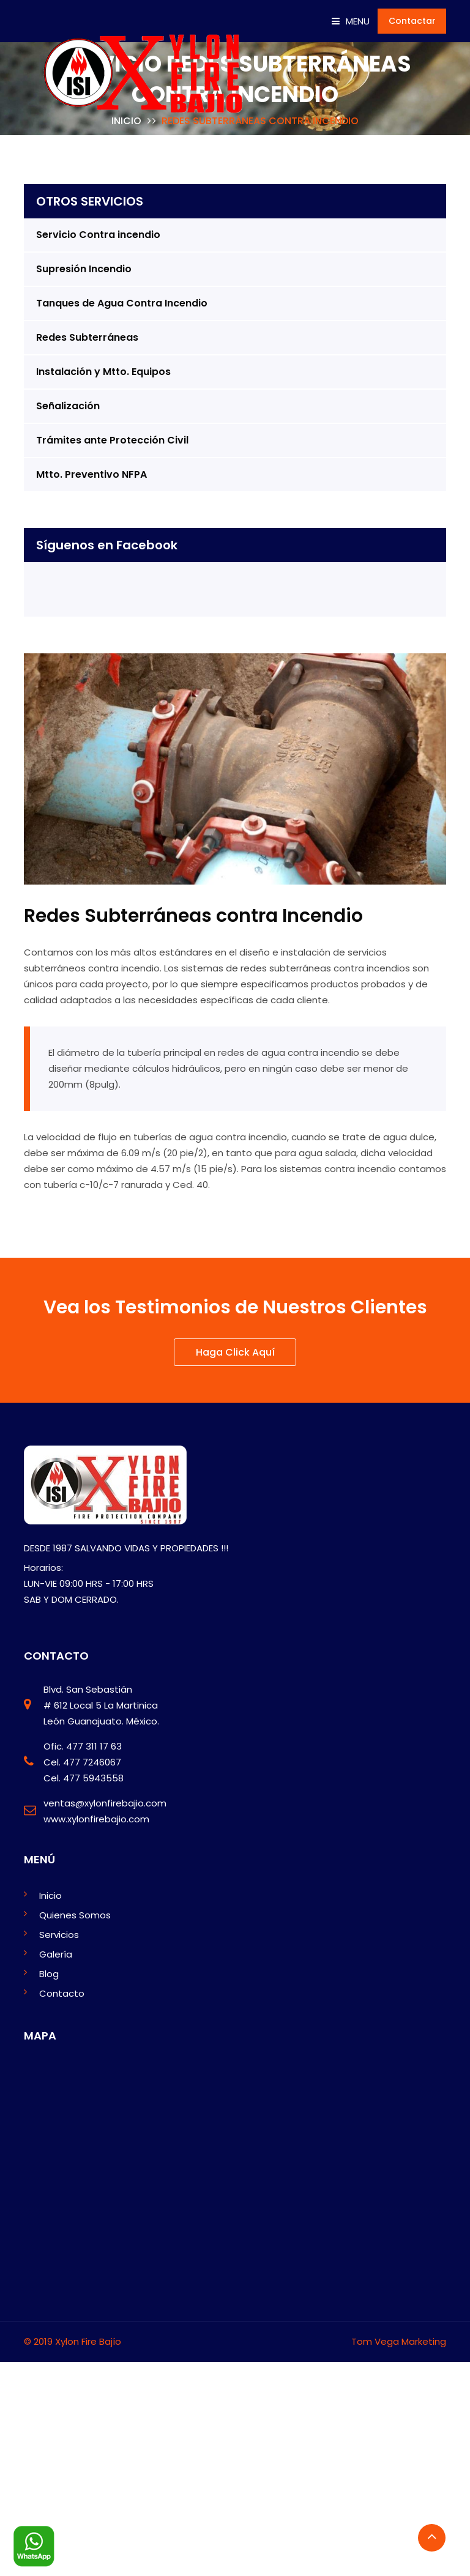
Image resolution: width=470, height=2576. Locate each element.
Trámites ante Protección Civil (112, 440)
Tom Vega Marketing (398, 2341)
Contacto (61, 1993)
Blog (49, 1973)
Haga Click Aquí (235, 1353)
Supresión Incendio (84, 269)
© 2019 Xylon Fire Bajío (72, 2341)
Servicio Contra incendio (98, 235)
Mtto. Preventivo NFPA (91, 474)
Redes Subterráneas (87, 337)
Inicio (50, 1895)
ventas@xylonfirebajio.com (104, 1803)
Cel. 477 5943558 (83, 1778)
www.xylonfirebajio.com (96, 1819)
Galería (55, 1954)
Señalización (68, 406)
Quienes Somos (75, 1915)
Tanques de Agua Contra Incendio (121, 303)
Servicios (59, 1934)
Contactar (412, 21)
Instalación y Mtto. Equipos (103, 372)
